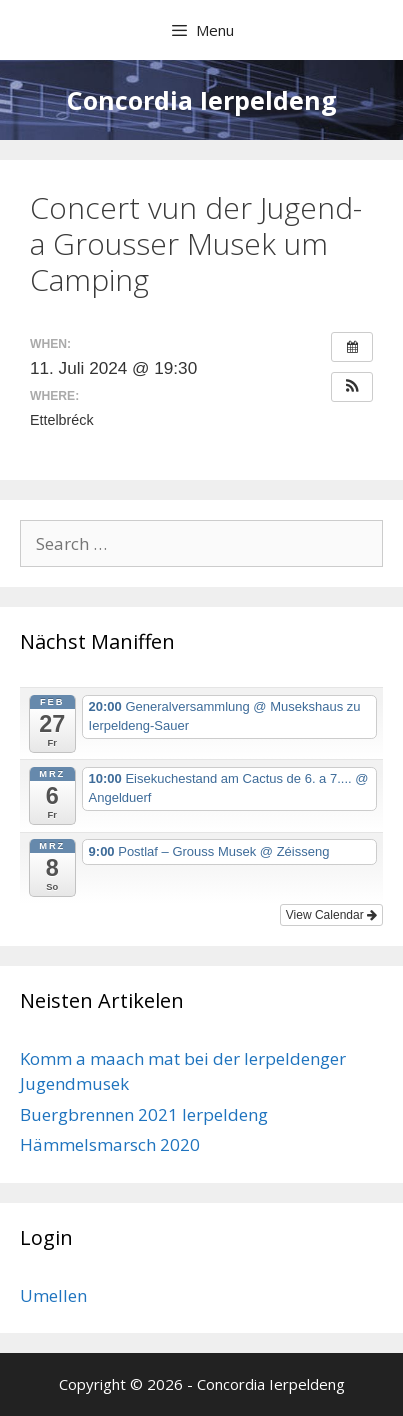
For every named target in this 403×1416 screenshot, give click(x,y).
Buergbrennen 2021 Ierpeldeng (144, 1114)
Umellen (53, 1295)
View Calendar (331, 915)
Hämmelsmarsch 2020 (110, 1144)
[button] (352, 387)
